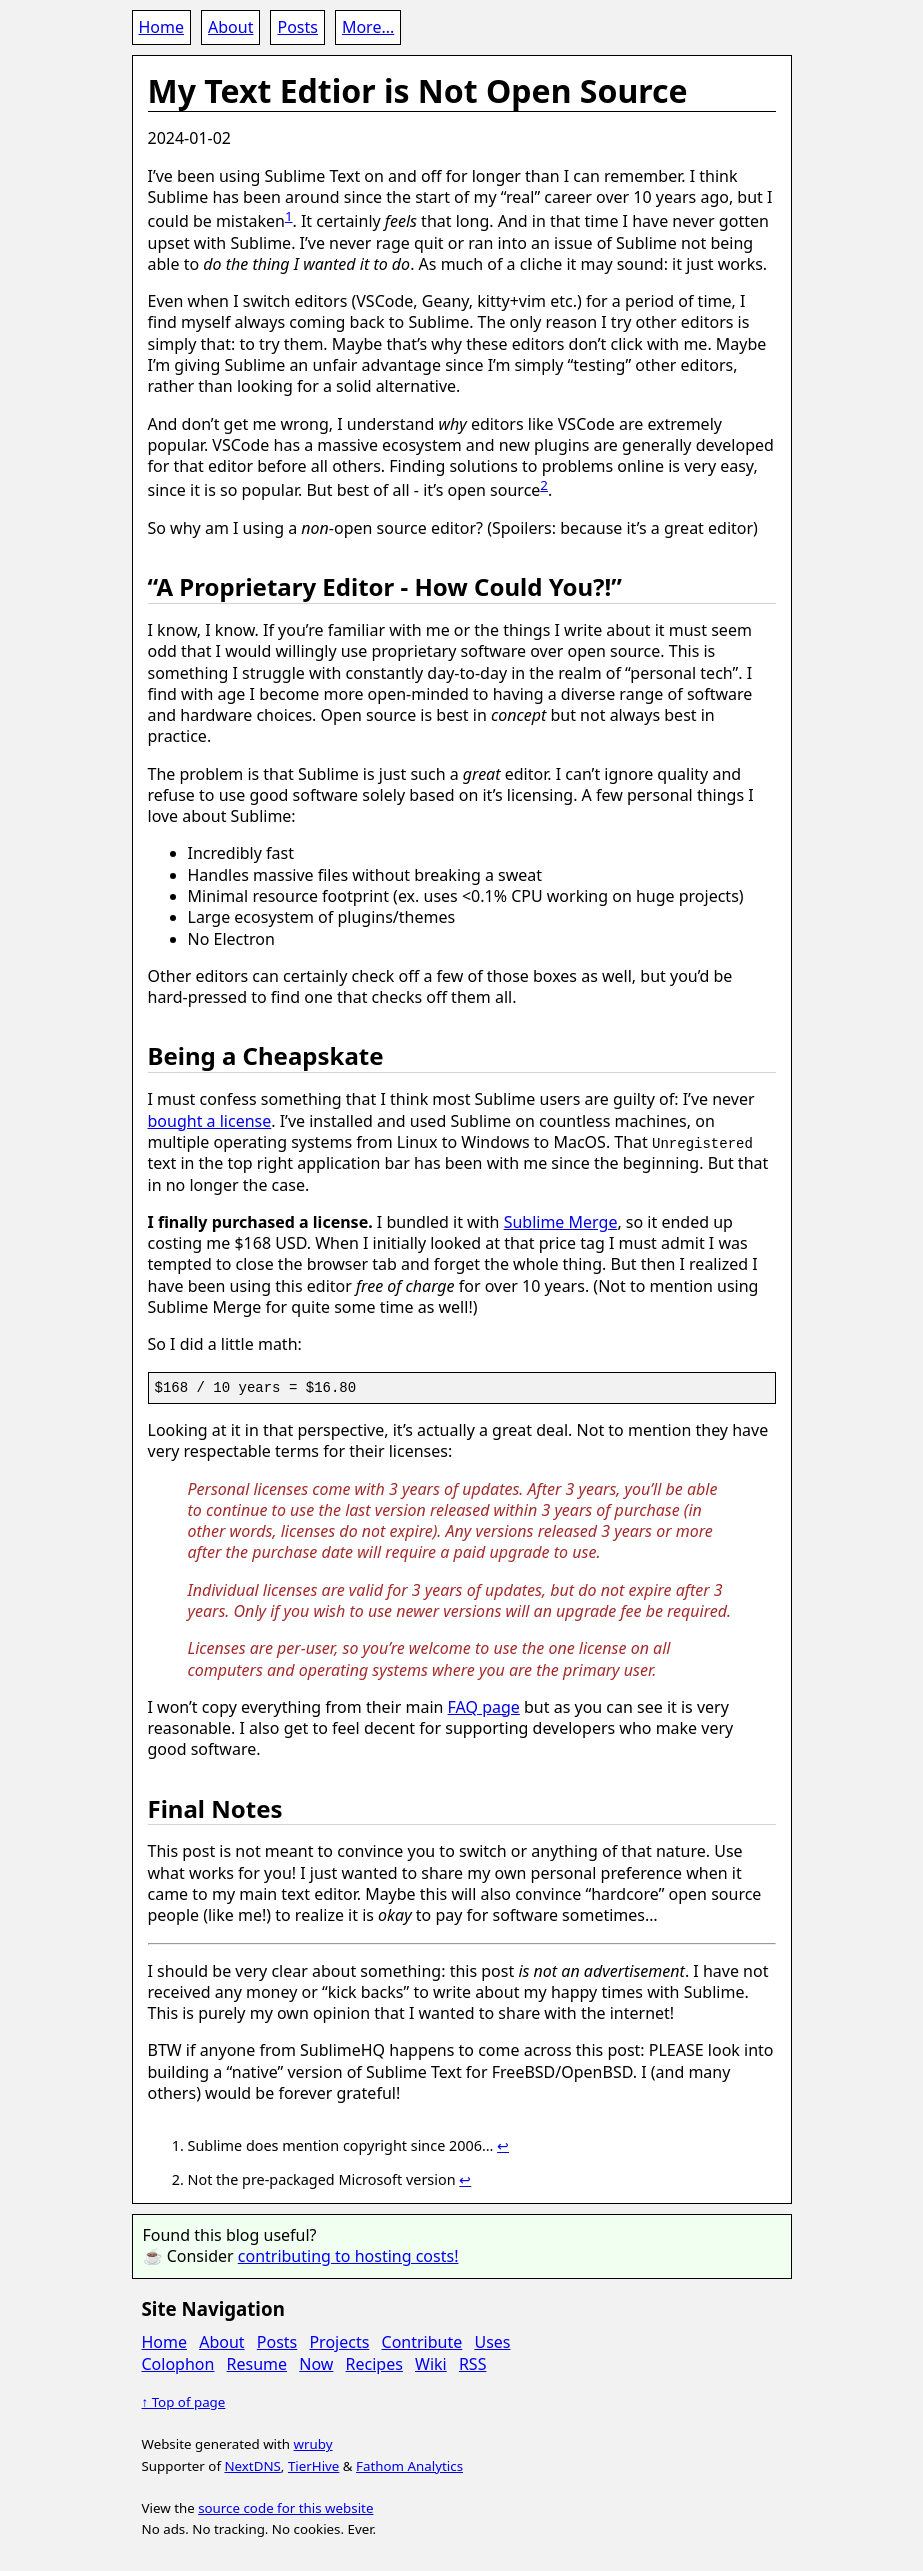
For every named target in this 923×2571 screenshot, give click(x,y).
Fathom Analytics (409, 2465)
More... (368, 27)
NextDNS (252, 2465)
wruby (313, 2444)
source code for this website (285, 2508)
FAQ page (484, 1706)
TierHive (313, 2465)
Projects (339, 2342)
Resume (257, 2363)
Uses (492, 2342)
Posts (297, 27)
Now (316, 2363)
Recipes (374, 2363)
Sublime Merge (561, 1222)
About (230, 27)
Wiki (431, 2363)
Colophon (178, 2363)
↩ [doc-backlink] (503, 2145)
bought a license (210, 1121)
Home (162, 27)
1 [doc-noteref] (289, 216)
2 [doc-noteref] (544, 485)
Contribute (422, 2342)
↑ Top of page (184, 2402)
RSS (473, 2363)
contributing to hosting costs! (348, 2256)
